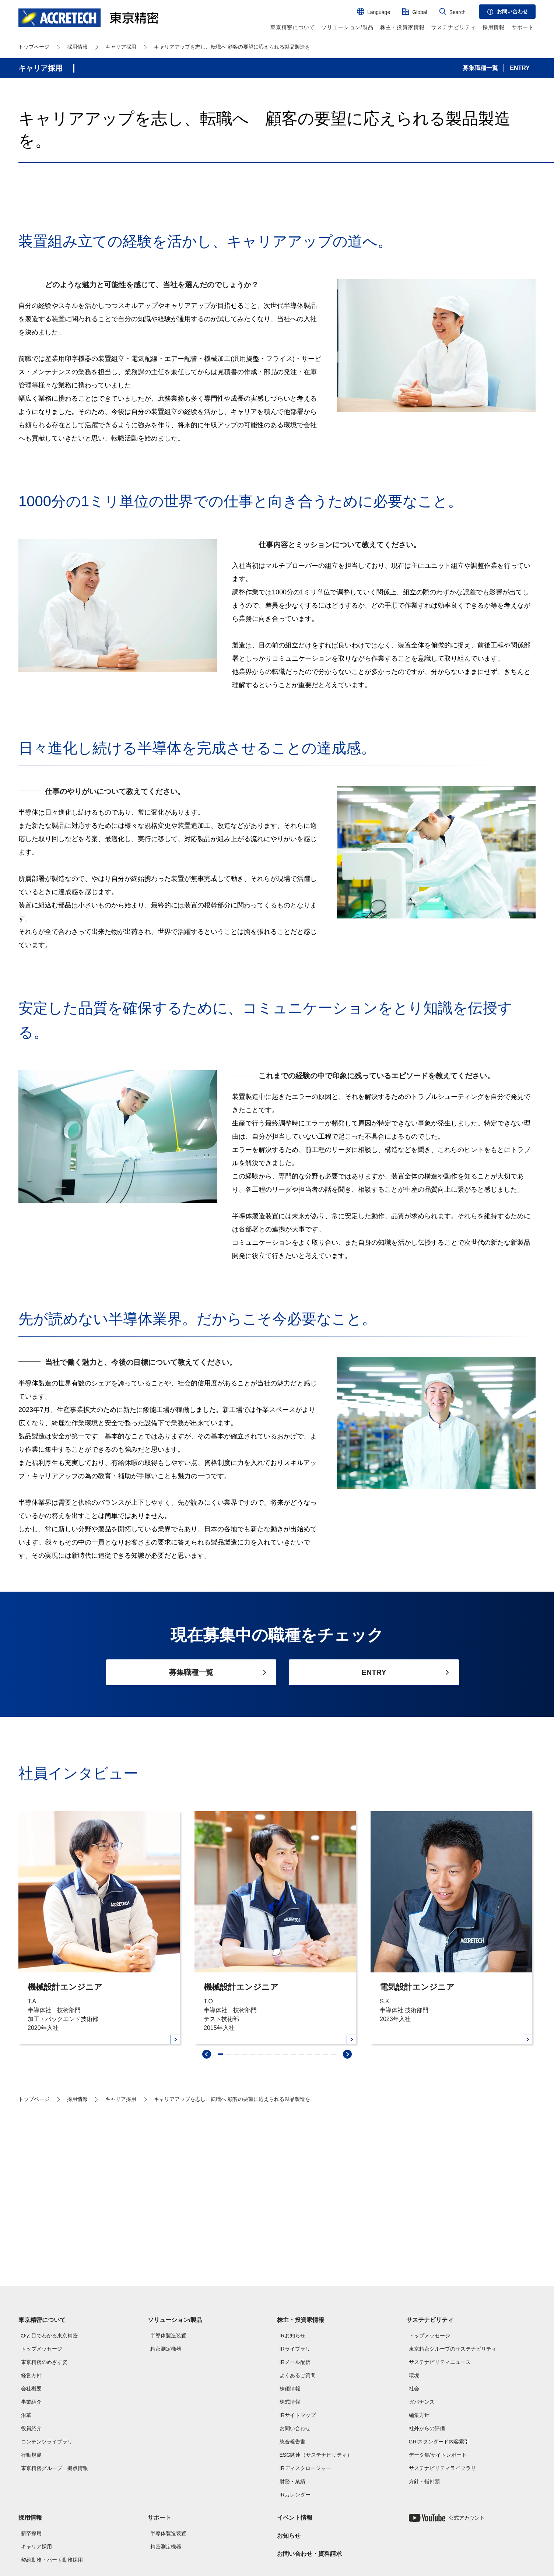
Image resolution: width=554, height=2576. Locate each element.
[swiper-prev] (206, 2194)
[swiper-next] (347, 2194)
